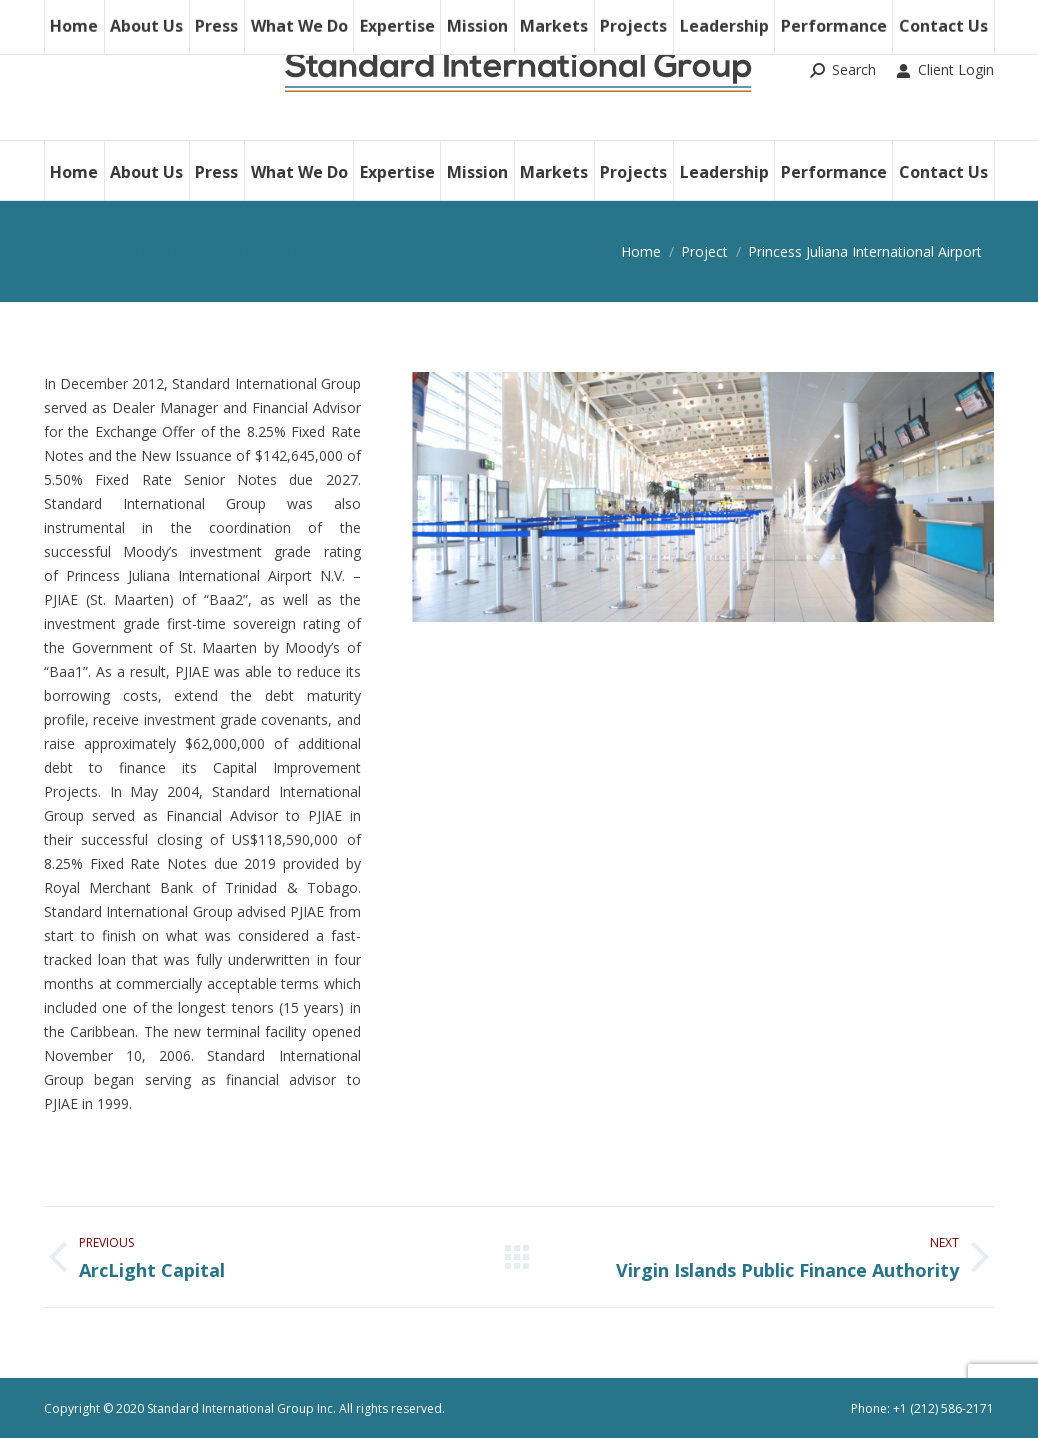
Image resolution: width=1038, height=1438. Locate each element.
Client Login (945, 70)
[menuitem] (74, 170)
